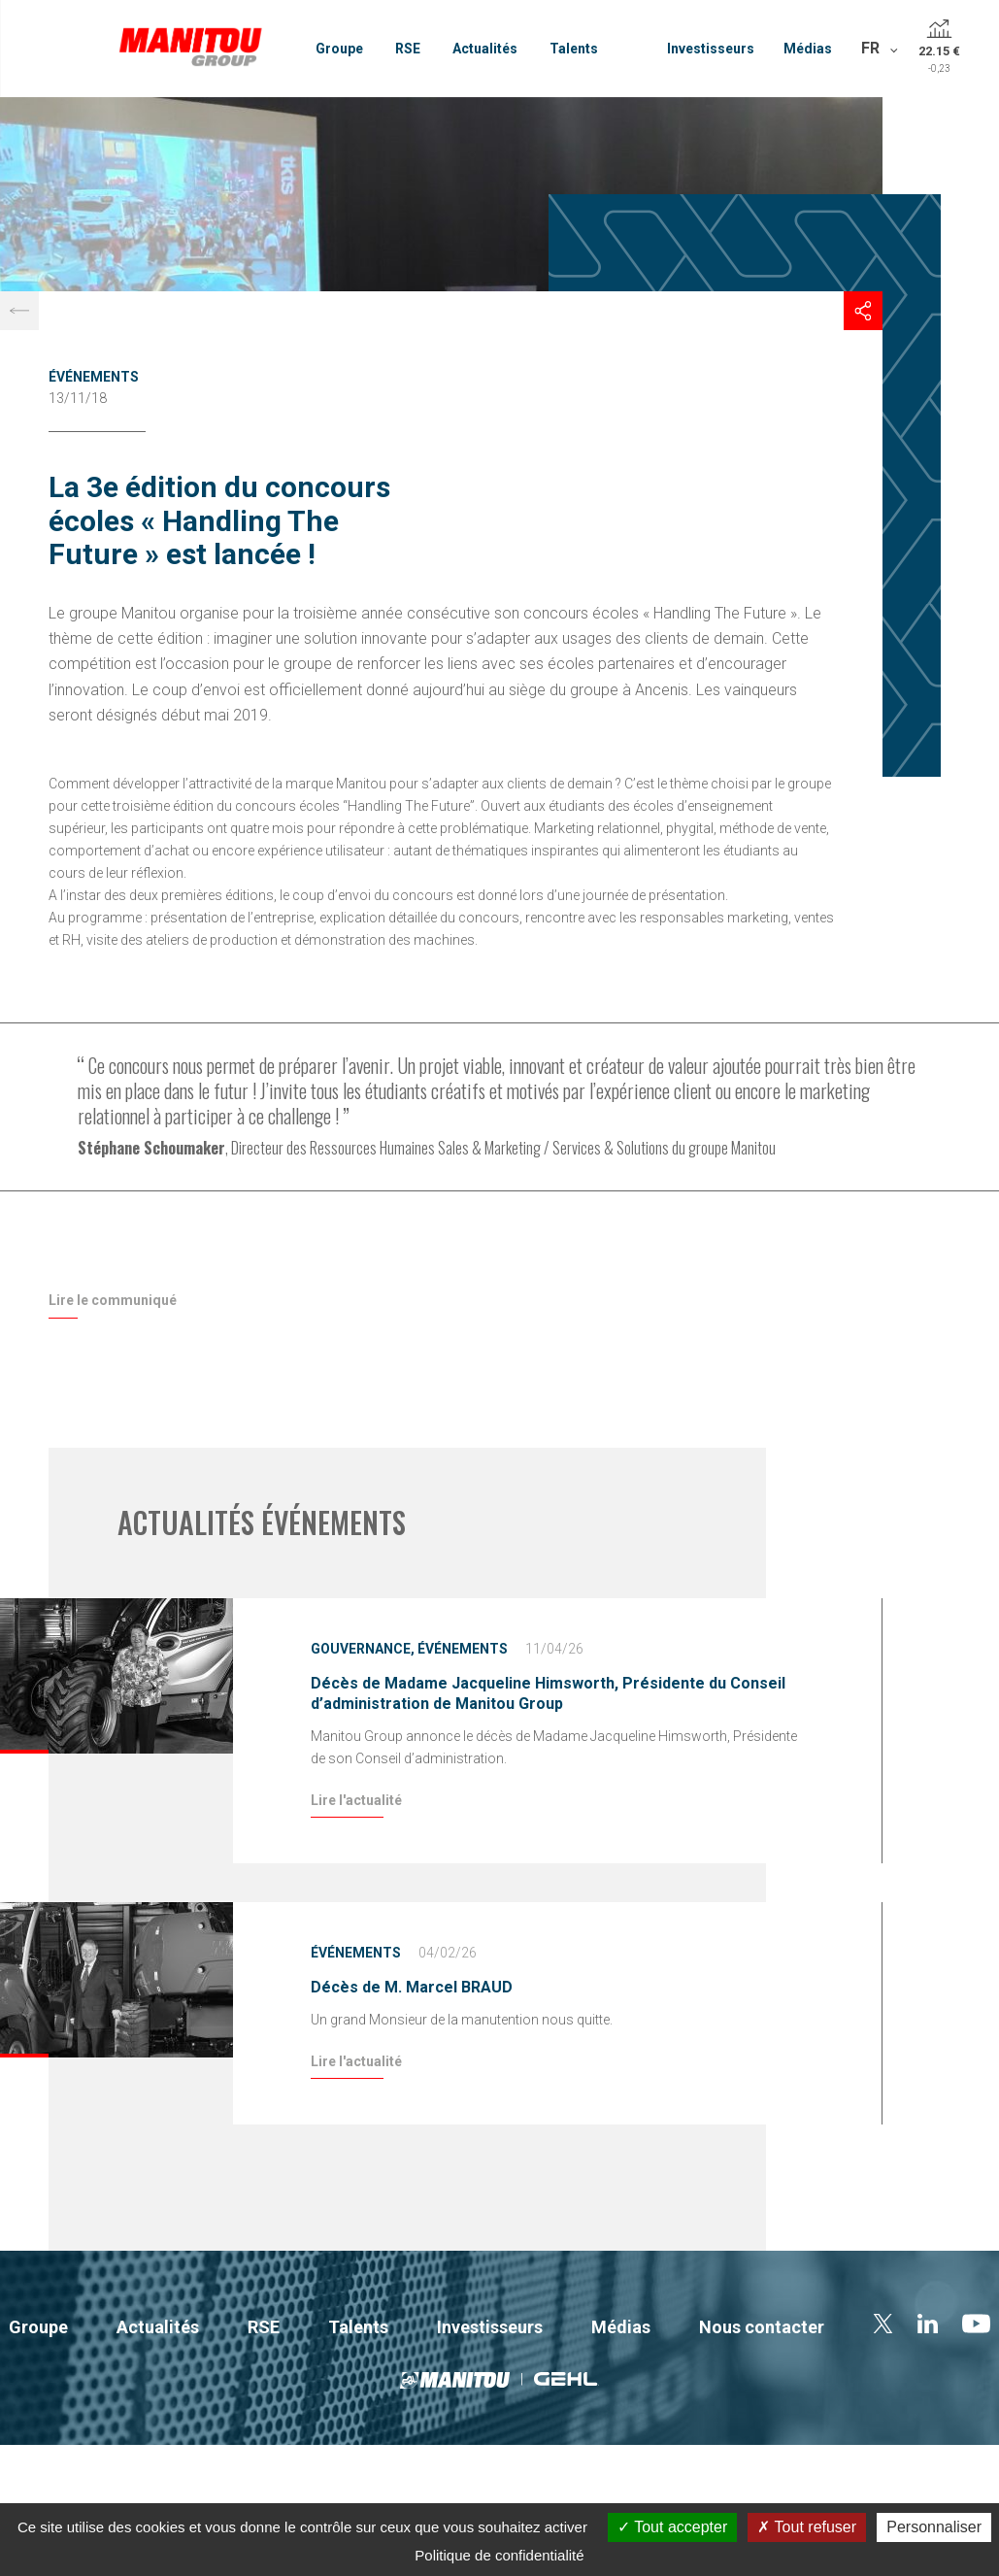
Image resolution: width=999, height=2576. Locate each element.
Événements (94, 377)
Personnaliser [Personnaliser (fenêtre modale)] (934, 2527)
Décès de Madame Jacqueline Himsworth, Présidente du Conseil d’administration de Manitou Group (548, 1693)
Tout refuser (806, 2527)
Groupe (339, 48)
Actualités (484, 48)
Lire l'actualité (356, 1800)
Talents (573, 48)
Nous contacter (761, 2327)
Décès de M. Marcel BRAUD (412, 1987)
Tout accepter (672, 2527)
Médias (807, 48)
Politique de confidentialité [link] (499, 2555)
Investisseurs (710, 48)
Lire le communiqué (113, 1300)
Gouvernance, (363, 1648)
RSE (407, 48)
